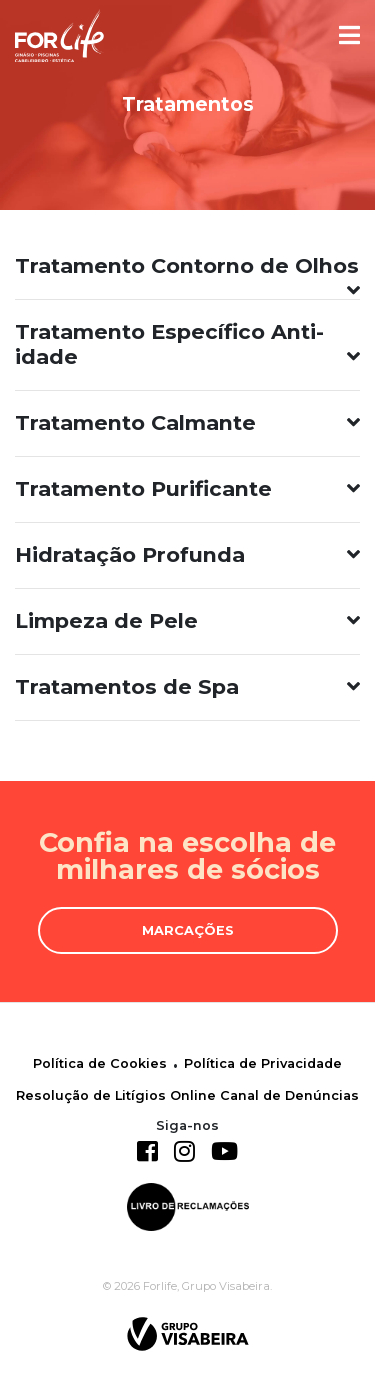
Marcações (188, 930)
